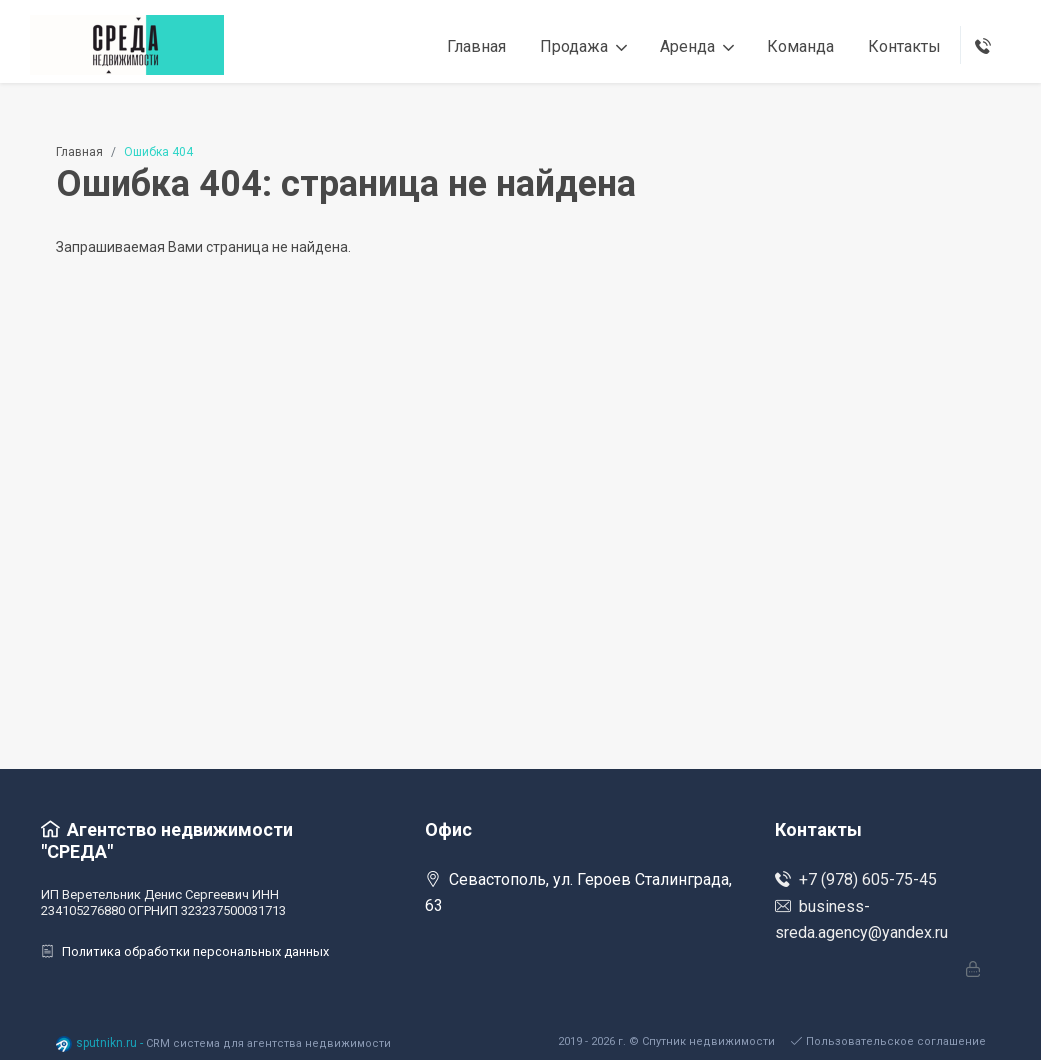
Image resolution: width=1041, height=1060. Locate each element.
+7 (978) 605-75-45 (856, 879)
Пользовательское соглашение (888, 1041)
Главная (79, 152)
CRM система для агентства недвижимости (268, 1043)
